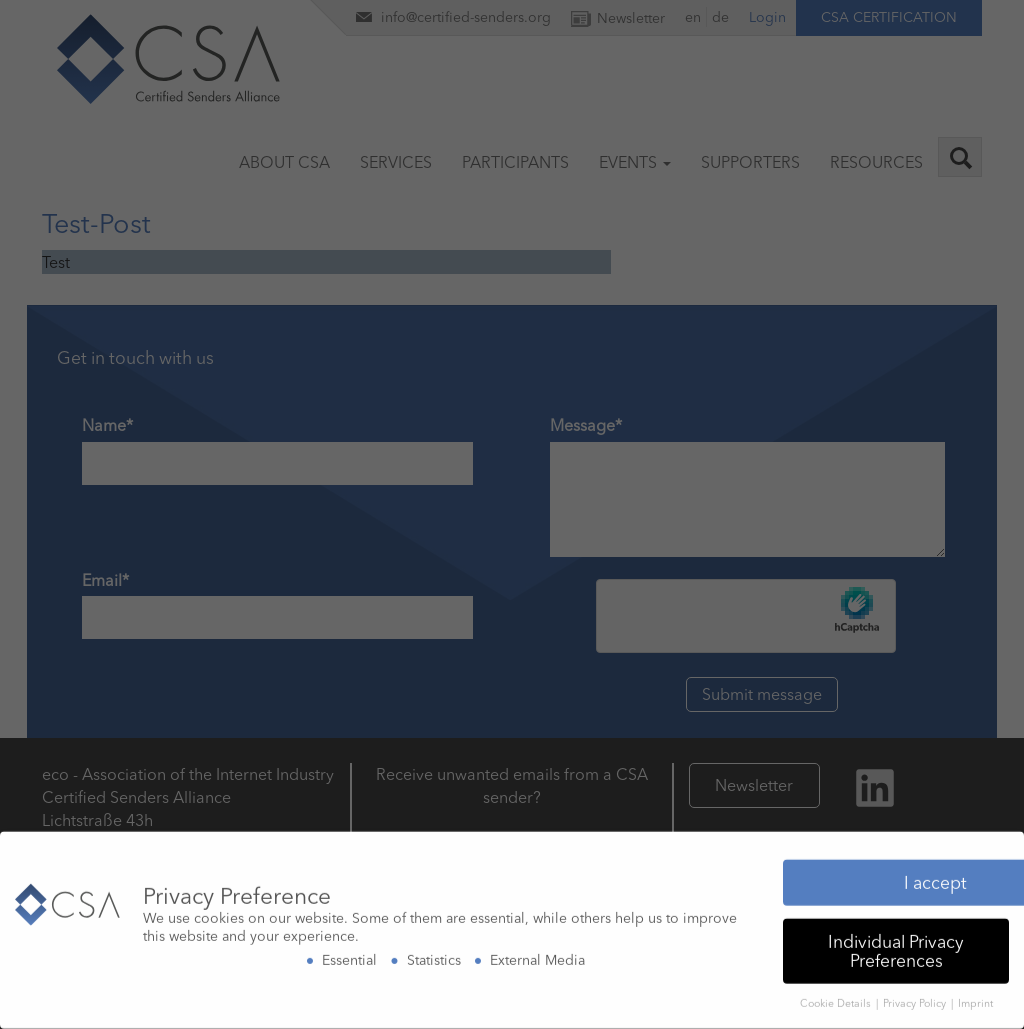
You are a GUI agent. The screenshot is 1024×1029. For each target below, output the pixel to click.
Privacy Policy (916, 999)
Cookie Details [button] (837, 999)
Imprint (975, 999)
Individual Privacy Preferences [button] (896, 946)
